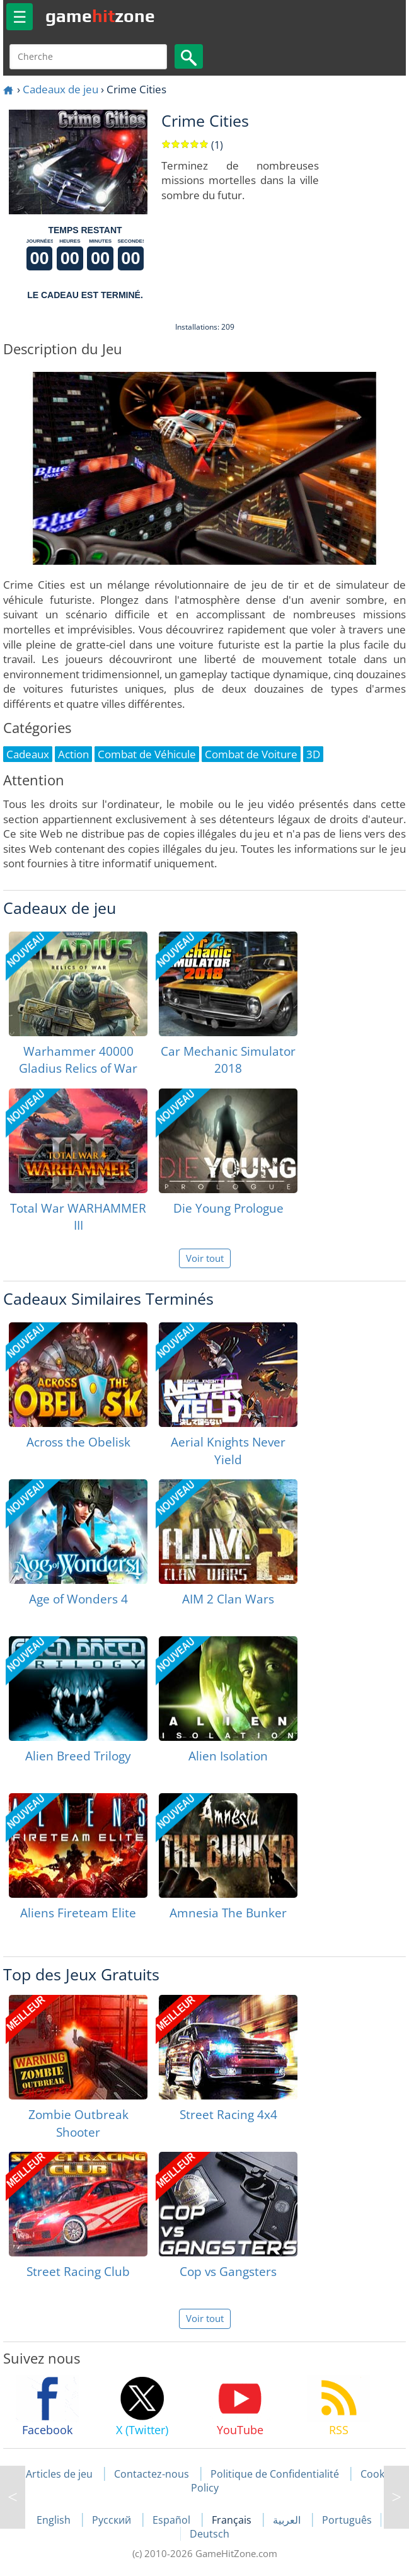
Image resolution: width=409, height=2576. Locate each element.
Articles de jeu (59, 2474)
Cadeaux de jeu (60, 89)
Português (347, 2520)
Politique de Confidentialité (274, 2474)
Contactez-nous (151, 2474)
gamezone (100, 16)
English (55, 2520)
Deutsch (209, 2534)
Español (173, 2520)
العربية (288, 2520)
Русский (113, 2520)
